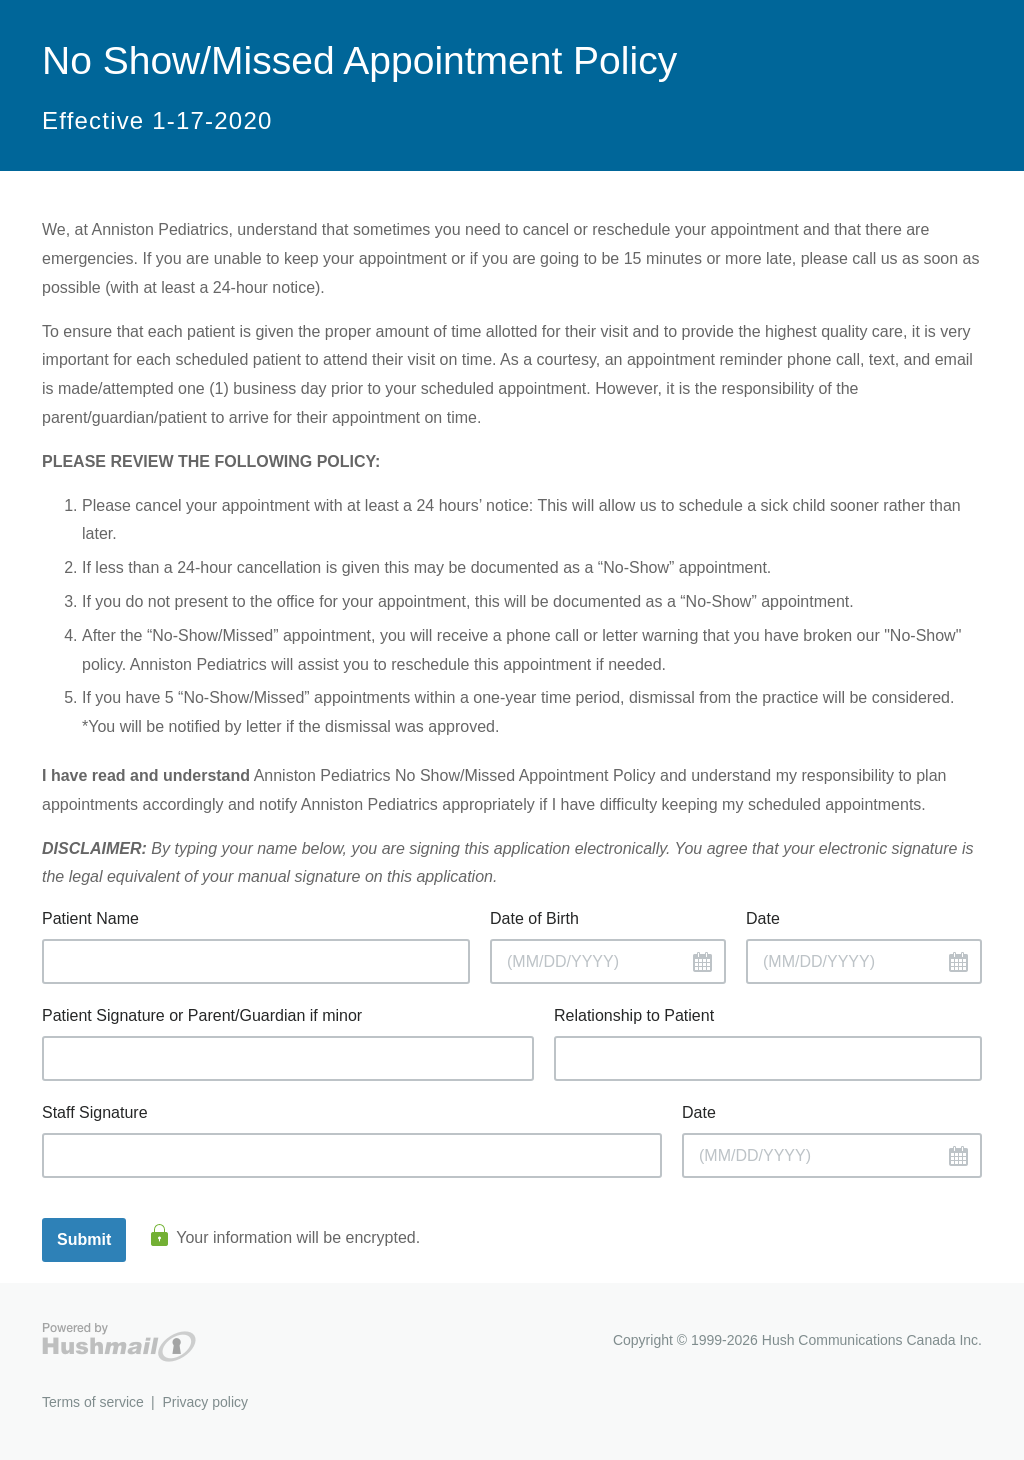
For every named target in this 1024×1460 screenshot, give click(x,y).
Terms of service (93, 1402)
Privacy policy (205, 1402)
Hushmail (119, 1342)
